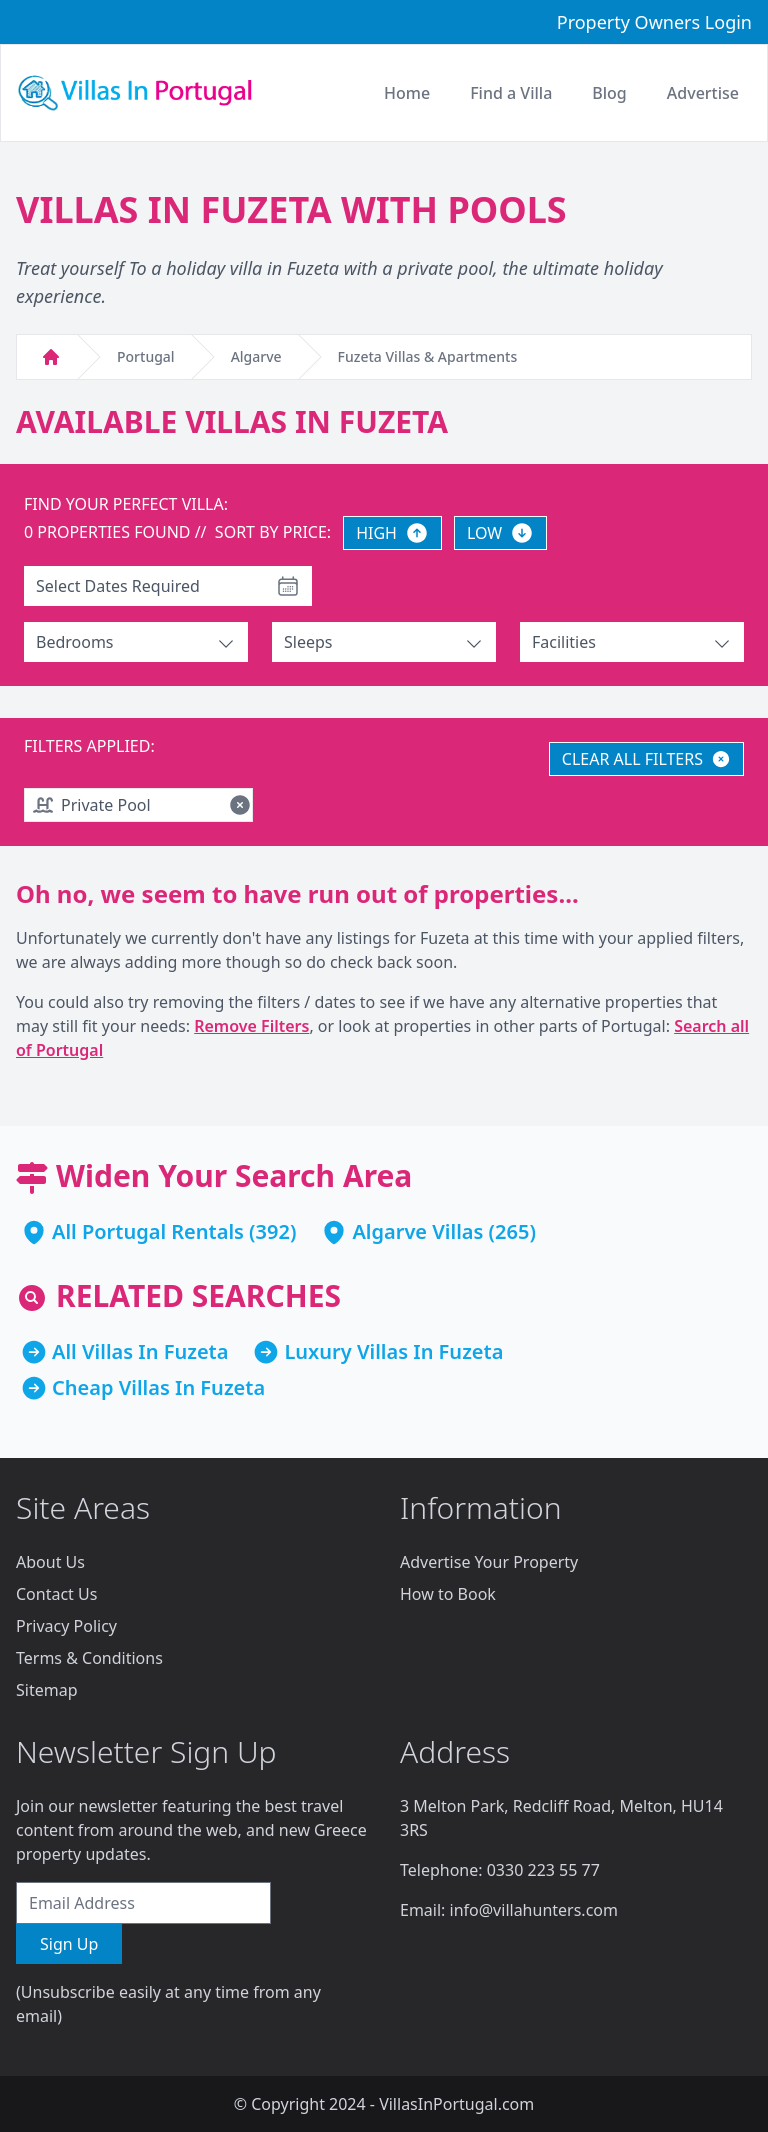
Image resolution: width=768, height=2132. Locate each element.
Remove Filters (251, 1026)
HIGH (392, 533)
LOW (500, 533)
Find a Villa (511, 93)
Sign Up (69, 1944)
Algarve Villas (417, 1231)
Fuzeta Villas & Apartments (428, 356)
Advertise (703, 93)
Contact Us (56, 1594)
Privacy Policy (66, 1626)
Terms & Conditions (89, 1658)
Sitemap (47, 1690)
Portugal (146, 356)
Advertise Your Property (489, 1562)
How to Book (448, 1594)
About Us (50, 1562)
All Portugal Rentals (148, 1231)
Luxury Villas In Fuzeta (393, 1351)
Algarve (256, 356)
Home (407, 93)
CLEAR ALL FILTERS (646, 759)
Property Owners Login (654, 22)
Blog (609, 93)
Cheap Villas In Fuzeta (158, 1387)
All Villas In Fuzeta (140, 1351)
